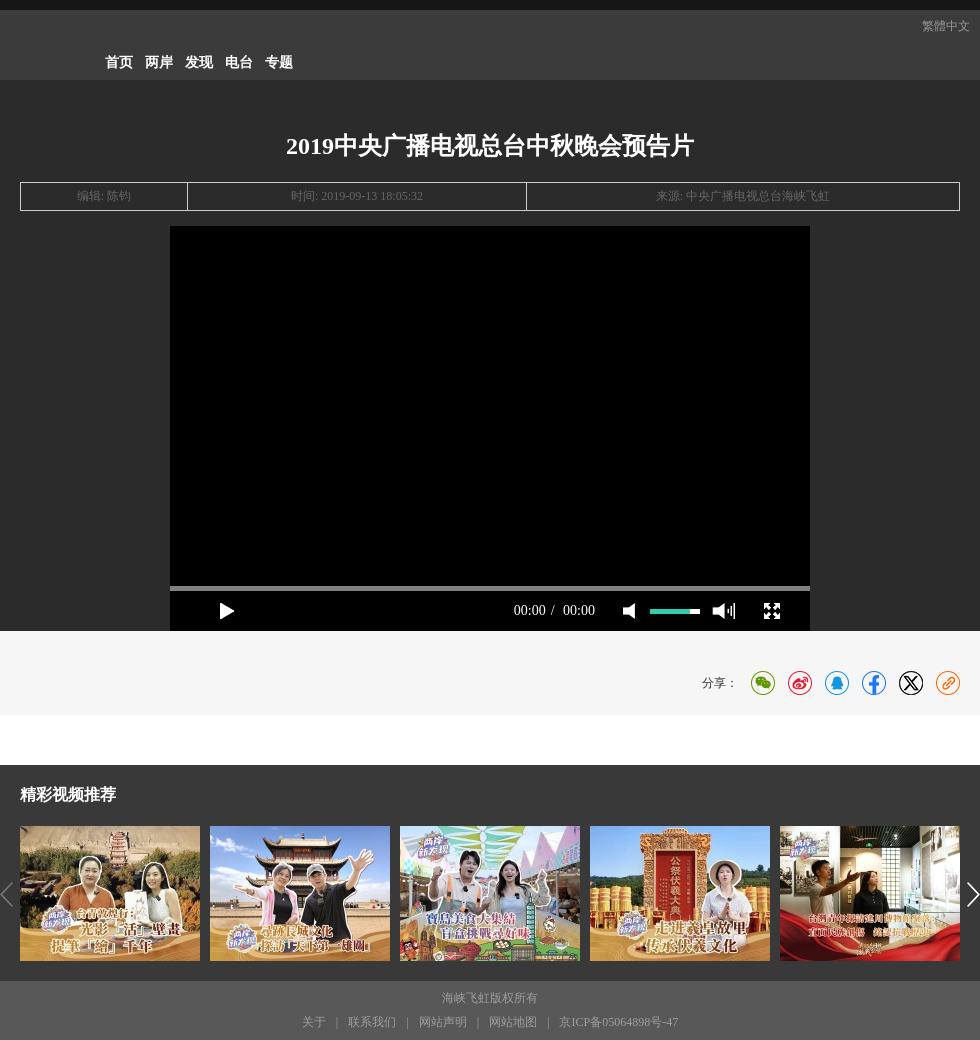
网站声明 (443, 1022)
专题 (279, 62)
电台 (239, 62)
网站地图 (513, 1022)
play (227, 611)
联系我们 (372, 1022)
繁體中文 (946, 26)
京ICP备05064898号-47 (618, 1022)
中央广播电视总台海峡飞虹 (758, 196)
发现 (199, 62)
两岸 (159, 62)
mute (629, 611)
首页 (119, 62)
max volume (723, 611)
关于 (314, 1022)
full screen (772, 611)
